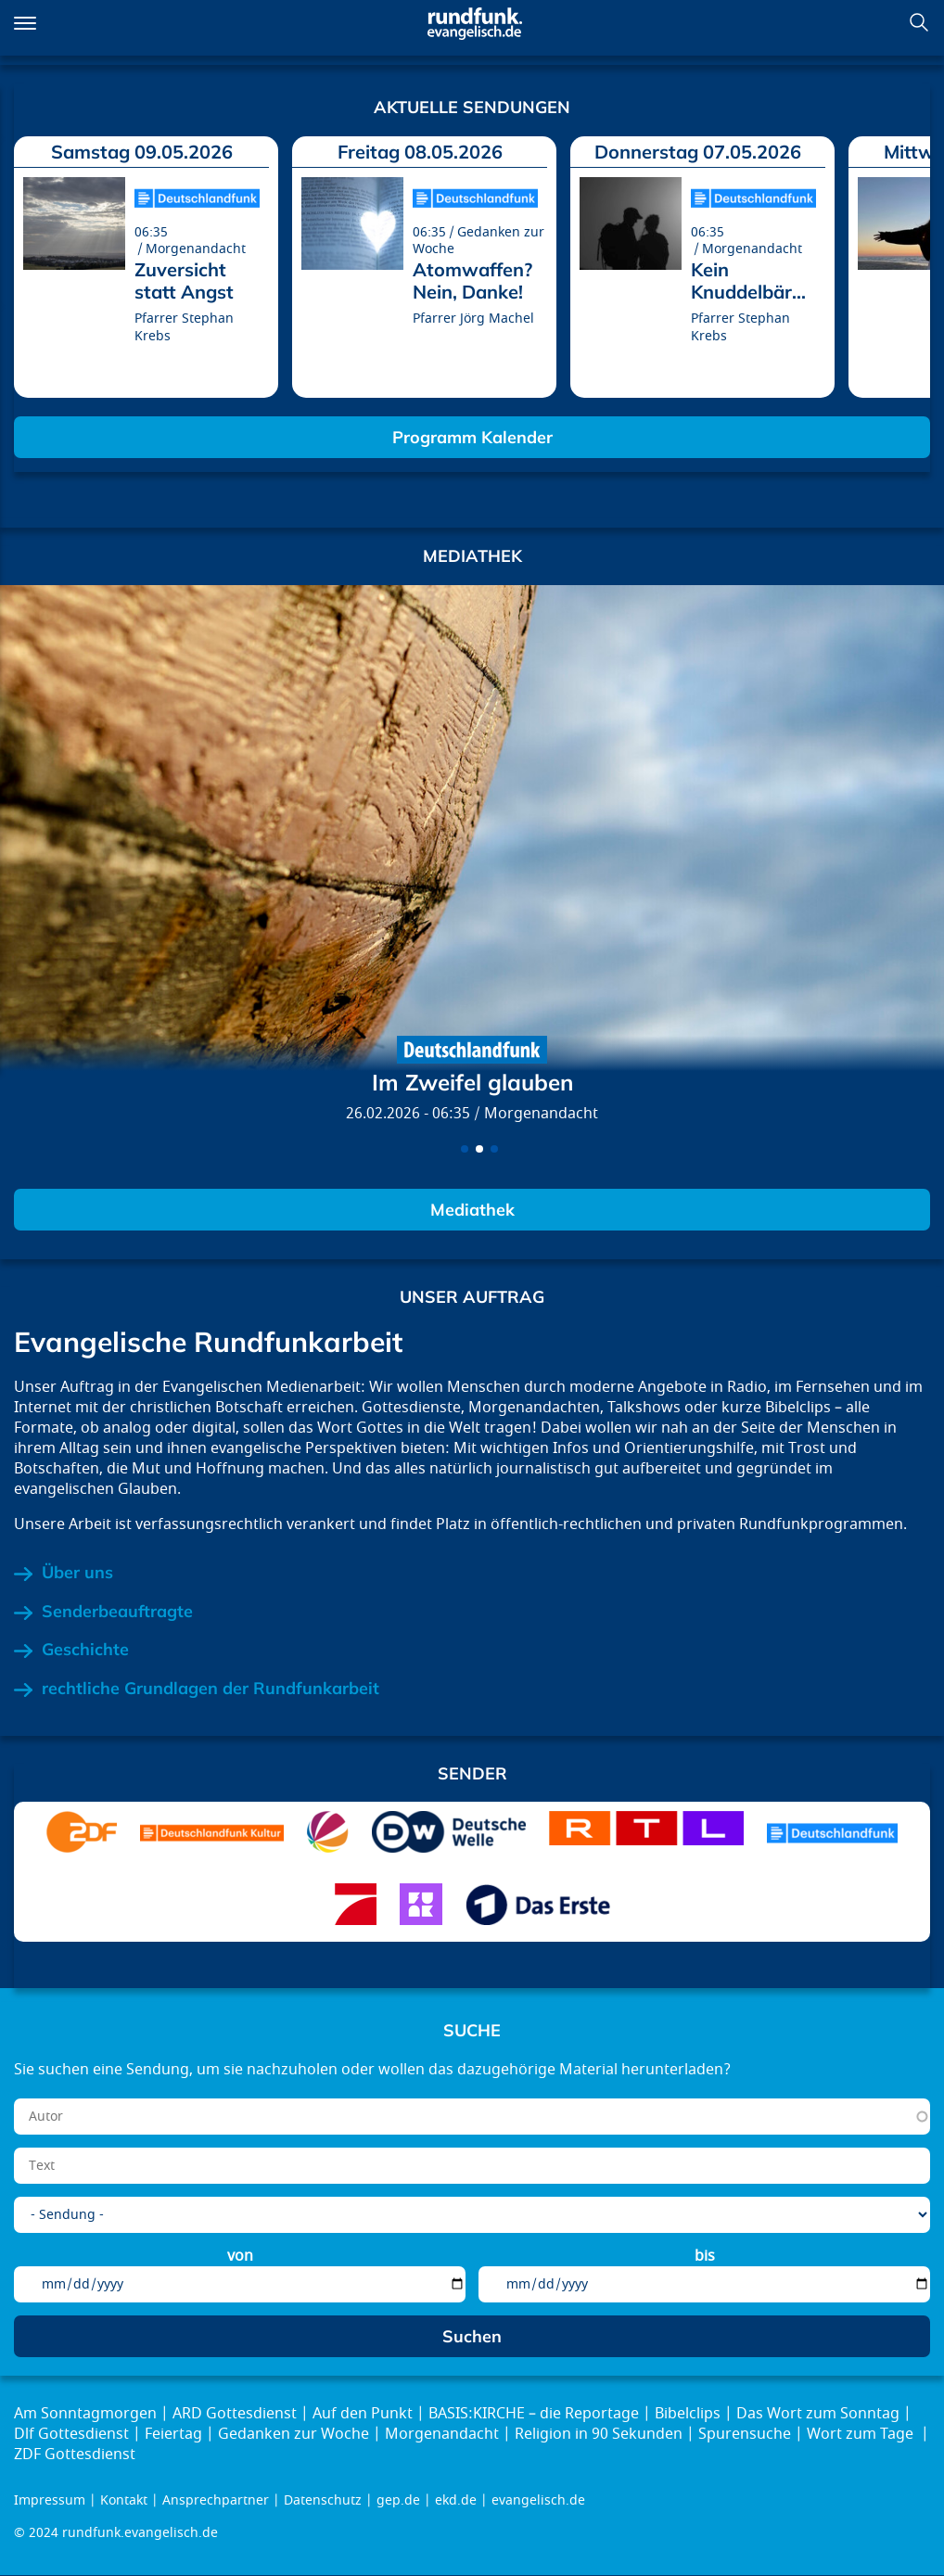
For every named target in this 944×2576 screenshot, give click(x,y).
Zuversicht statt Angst (184, 280)
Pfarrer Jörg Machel (473, 318)
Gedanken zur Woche (293, 2434)
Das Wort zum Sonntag (817, 2414)
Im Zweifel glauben (472, 1082)
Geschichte (85, 1649)
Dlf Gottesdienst (71, 2434)
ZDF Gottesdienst (74, 2454)
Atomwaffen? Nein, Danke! (472, 280)
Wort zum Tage (862, 2434)
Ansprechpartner (215, 2500)
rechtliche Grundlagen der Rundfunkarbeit (210, 1688)
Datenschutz (323, 2500)
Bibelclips (688, 2414)
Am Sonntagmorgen (85, 2414)
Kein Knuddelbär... (748, 280)
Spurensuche (744, 2434)
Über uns (77, 1572)
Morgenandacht (541, 1114)
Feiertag (173, 2434)
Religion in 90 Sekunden (598, 2434)
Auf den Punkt (363, 2414)
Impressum (49, 2500)
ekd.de (456, 2500)
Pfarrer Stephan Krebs (184, 327)
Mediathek (472, 1209)
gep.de (398, 2500)
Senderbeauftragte (117, 1611)
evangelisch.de (538, 2500)
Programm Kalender (472, 437)
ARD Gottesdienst (234, 2414)
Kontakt (123, 2500)
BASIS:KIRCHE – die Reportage (533, 2414)
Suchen (919, 22)
